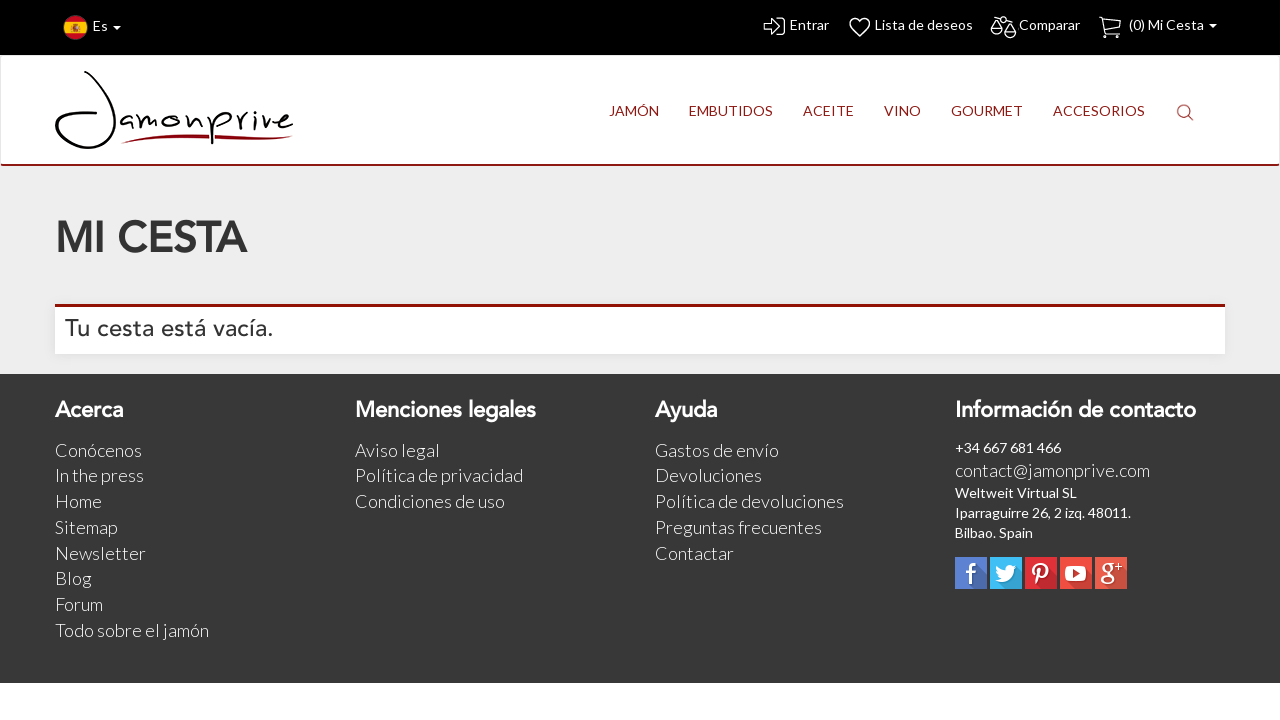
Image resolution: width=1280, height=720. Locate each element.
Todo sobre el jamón (132, 630)
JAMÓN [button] (634, 110)
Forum (79, 604)
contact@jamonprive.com (1052, 470)
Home (78, 501)
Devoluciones (708, 475)
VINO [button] (902, 110)
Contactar (694, 553)
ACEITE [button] (828, 110)
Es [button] (92, 27)
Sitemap (86, 527)
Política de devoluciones (749, 501)
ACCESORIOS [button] (1099, 110)
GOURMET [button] (987, 110)
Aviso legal (397, 450)
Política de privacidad (439, 475)
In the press (99, 475)
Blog (73, 578)
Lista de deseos (909, 27)
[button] (1185, 111)
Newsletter (100, 553)
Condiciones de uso (430, 501)
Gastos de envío (717, 450)
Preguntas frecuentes (738, 527)
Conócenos (98, 450)
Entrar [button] (794, 27)
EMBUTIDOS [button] (731, 110)
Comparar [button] (1034, 27)
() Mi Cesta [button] (1156, 27)
